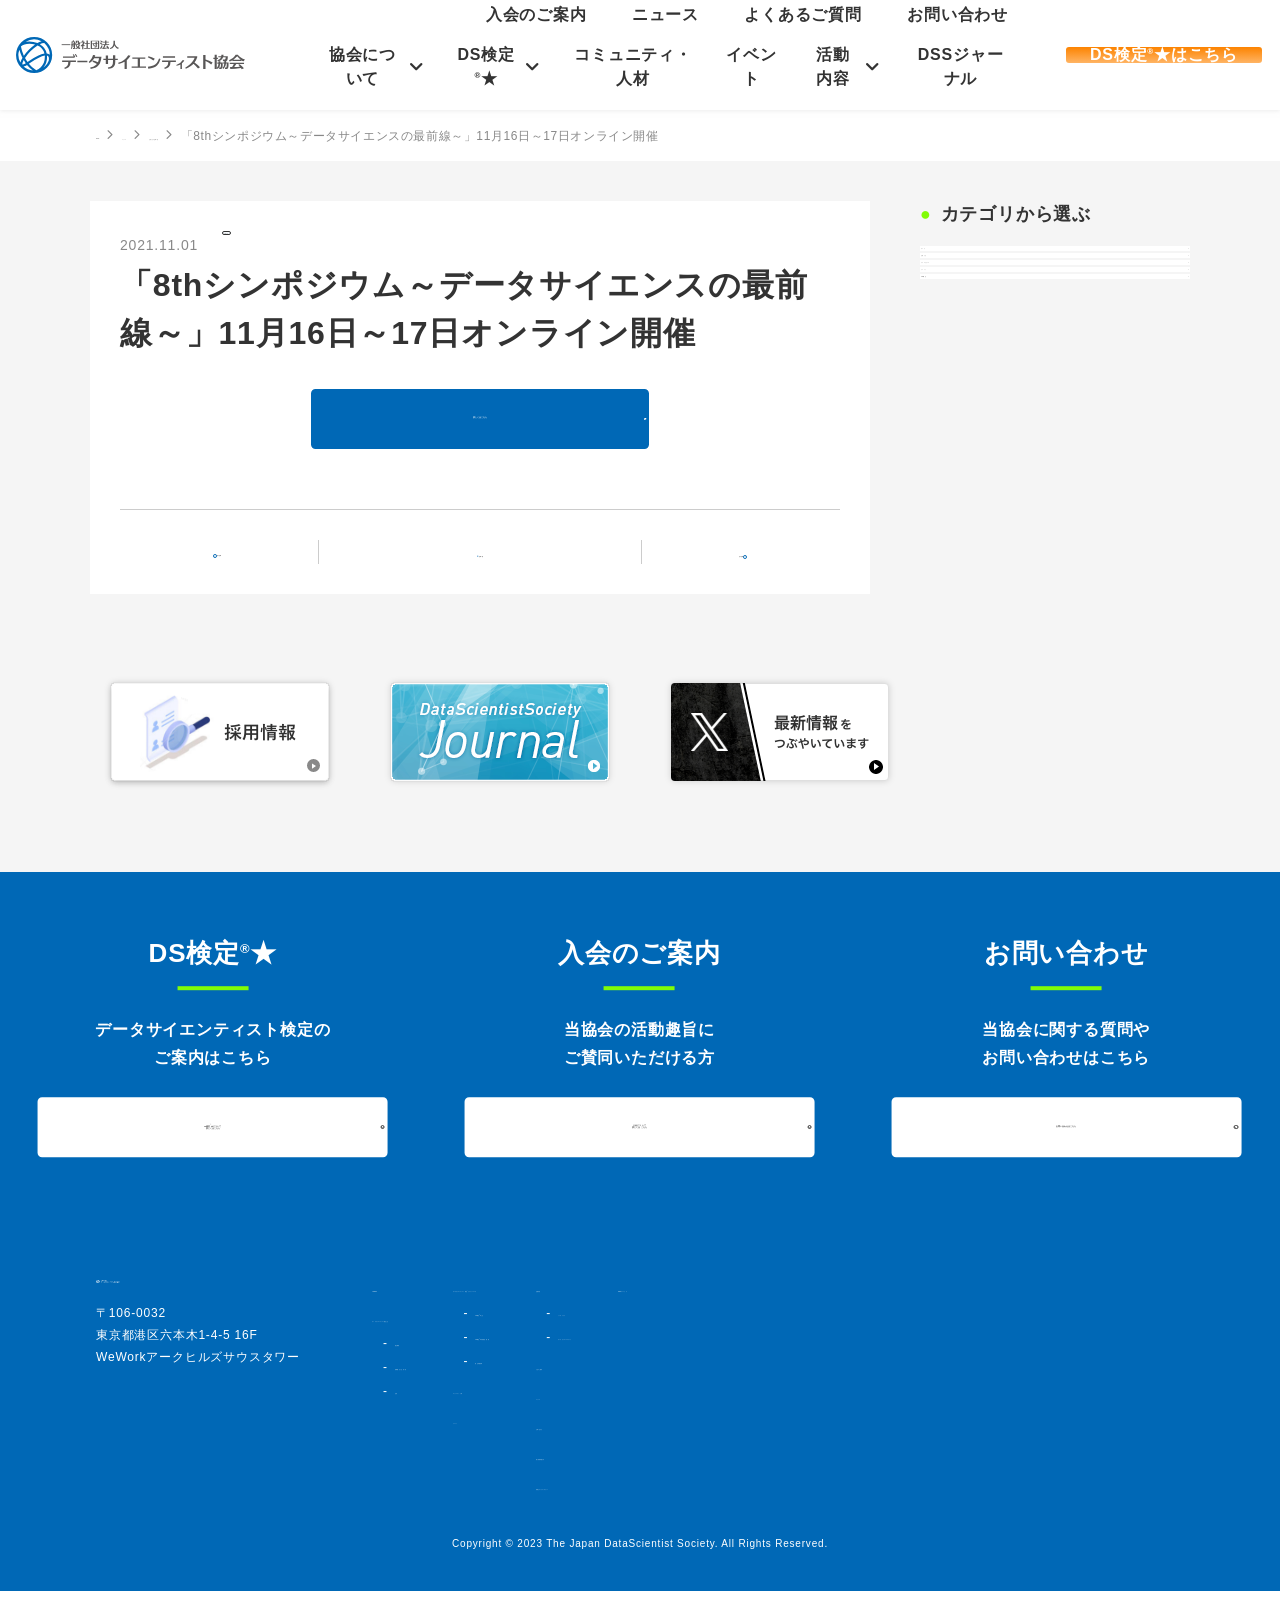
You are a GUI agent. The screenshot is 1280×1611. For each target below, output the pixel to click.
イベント (749, 66)
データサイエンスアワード (961, 1357)
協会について (363, 66)
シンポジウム (925, 1333)
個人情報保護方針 (918, 1477)
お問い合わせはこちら (1066, 1146)
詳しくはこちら (480, 436)
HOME (115, 135)
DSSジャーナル (956, 66)
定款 (406, 1411)
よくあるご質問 (884, 35)
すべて (958, 271)
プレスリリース (990, 375)
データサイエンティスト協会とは (467, 1339)
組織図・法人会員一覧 (453, 1387)
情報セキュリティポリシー (944, 1507)
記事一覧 (492, 569)
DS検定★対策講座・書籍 (700, 1375)
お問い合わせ (973, 35)
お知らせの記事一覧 (286, 136)
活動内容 (830, 66)
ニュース (806, 35)
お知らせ (261, 243)
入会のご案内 (734, 35)
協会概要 (417, 1363)
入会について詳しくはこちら (640, 1147)
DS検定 (962, 479)
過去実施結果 (665, 1399)
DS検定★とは (670, 1351)
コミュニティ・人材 (631, 66)
